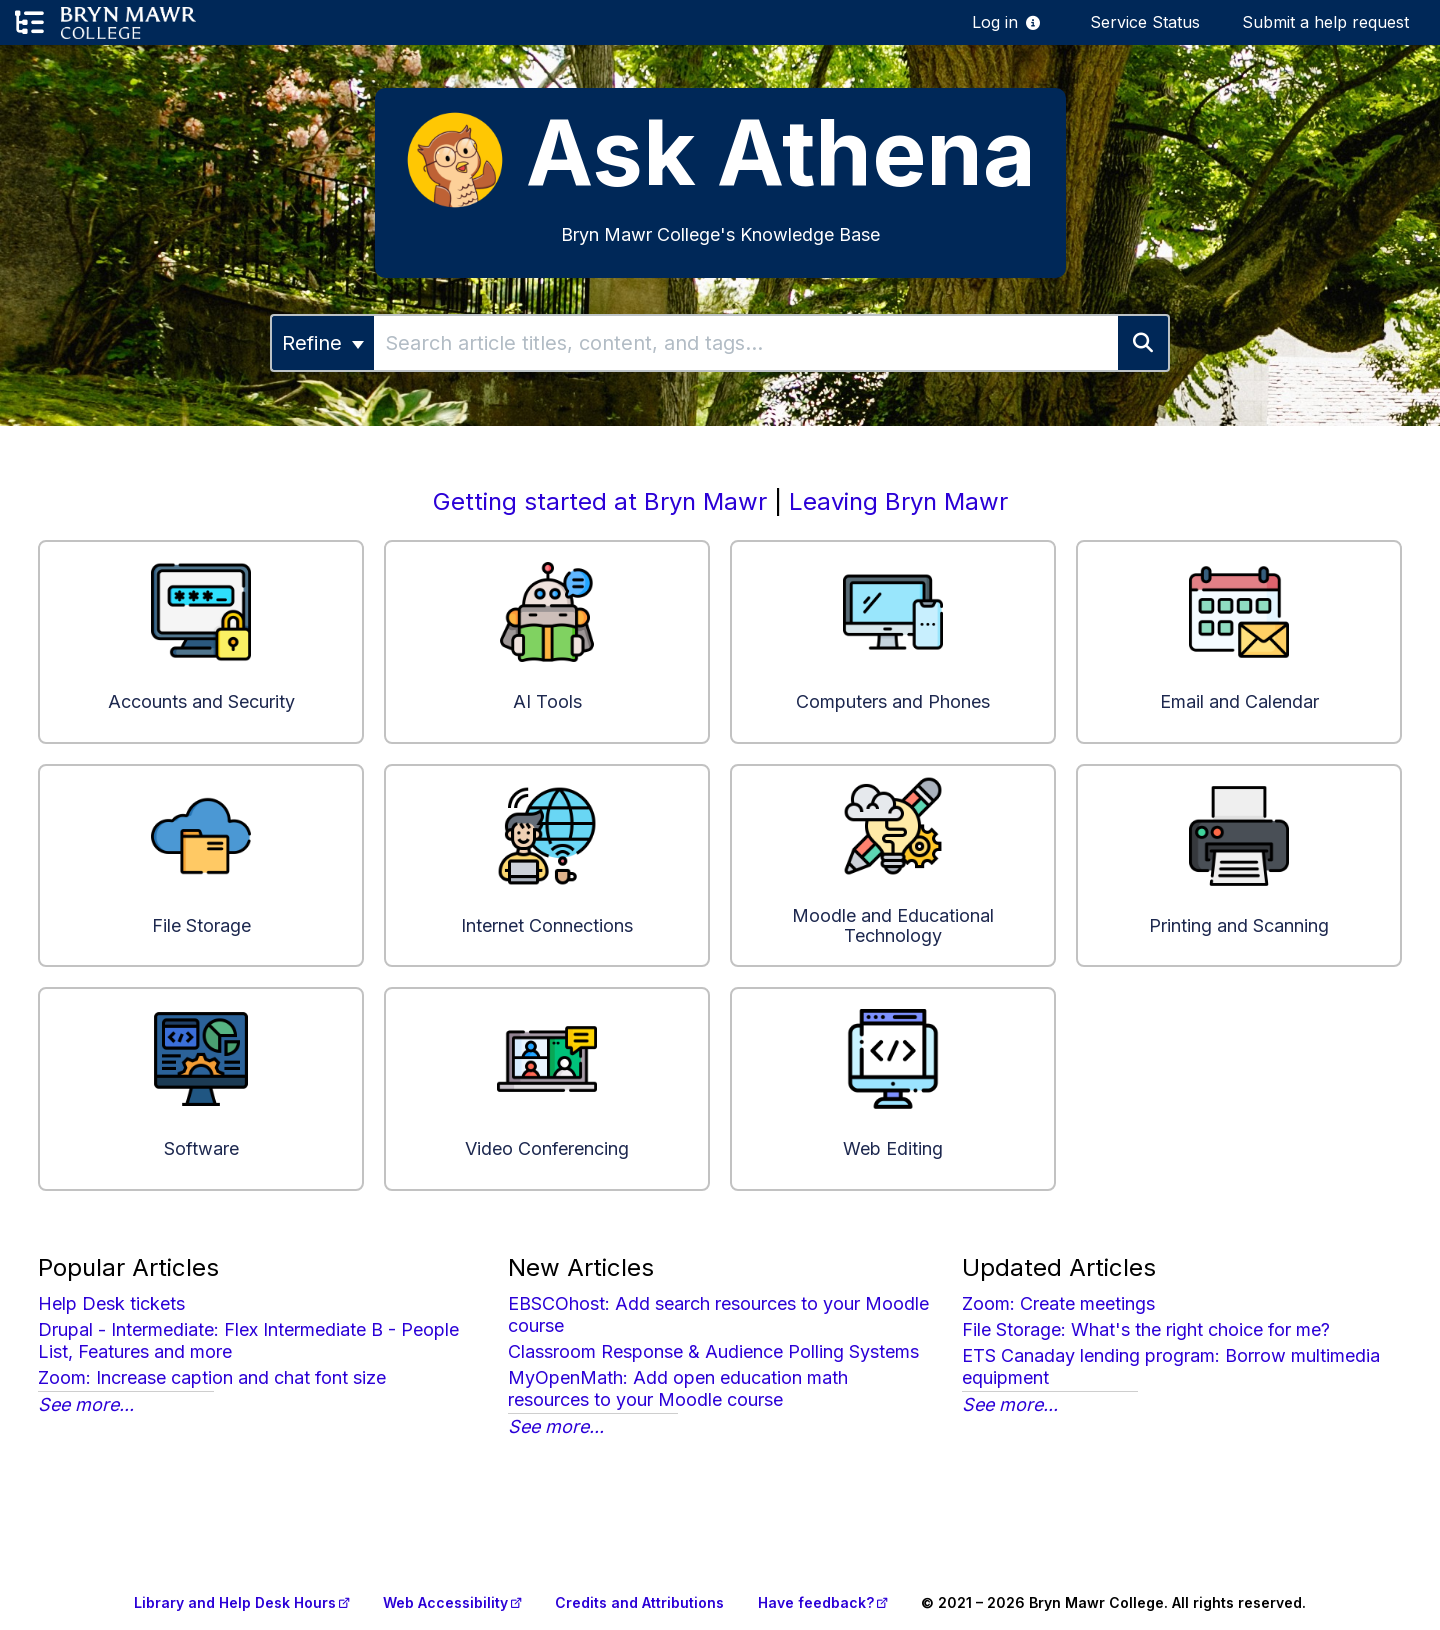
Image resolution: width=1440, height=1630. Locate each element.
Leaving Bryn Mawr (898, 501)
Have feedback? (816, 1602)
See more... (86, 1404)
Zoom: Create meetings (1058, 1303)
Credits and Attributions (639, 1602)
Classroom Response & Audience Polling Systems (713, 1351)
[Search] (1144, 343)
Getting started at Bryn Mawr (600, 501)
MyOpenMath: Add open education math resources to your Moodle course (678, 1388)
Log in (995, 22)
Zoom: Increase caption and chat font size (212, 1377)
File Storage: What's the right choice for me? (1146, 1329)
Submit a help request (1325, 22)
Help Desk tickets (111, 1303)
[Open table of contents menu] (29, 23)
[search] (746, 343)
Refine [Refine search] (323, 343)
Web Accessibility (445, 1602)
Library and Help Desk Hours (235, 1602)
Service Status (1145, 22)
